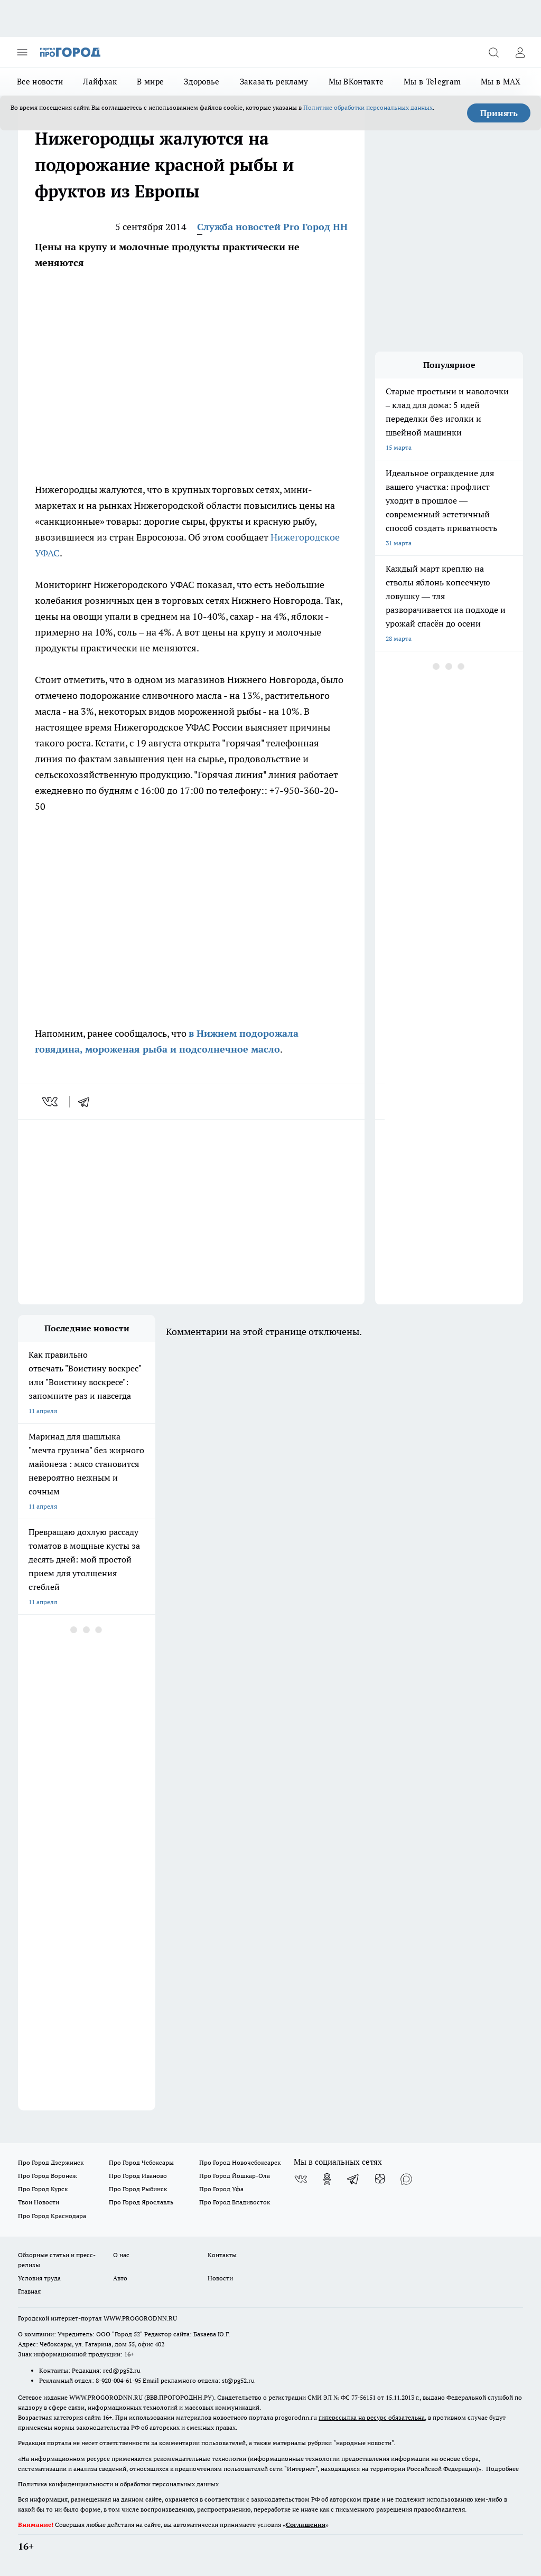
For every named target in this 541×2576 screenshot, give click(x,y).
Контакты (222, 2255)
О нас (121, 2255)
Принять (499, 113)
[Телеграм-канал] (353, 2179)
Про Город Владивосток (234, 2202)
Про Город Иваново (138, 2176)
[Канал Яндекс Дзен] (380, 2179)
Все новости (40, 82)
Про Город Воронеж (47, 2176)
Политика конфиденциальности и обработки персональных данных (118, 2484)
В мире (150, 82)
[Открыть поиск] (493, 52)
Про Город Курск (43, 2189)
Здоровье (201, 82)
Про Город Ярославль (141, 2202)
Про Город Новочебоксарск (240, 2162)
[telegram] (87, 1101)
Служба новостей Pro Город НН (272, 227)
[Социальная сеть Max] (406, 2179)
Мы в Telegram (432, 82)
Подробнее (502, 2469)
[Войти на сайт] (519, 52)
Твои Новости (38, 2202)
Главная (29, 2291)
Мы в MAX (500, 82)
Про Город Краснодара (52, 2216)
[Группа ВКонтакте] (300, 2179)
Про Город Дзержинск (50, 2162)
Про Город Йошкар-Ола (234, 2176)
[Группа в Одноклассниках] (327, 2179)
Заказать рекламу (274, 82)
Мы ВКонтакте (356, 82)
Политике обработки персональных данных (368, 107)
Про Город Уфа (221, 2189)
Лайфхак (100, 82)
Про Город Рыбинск (138, 2189)
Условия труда (39, 2278)
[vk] (51, 1101)
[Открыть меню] (22, 52)
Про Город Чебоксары (141, 2162)
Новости (220, 2278)
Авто (120, 2278)
